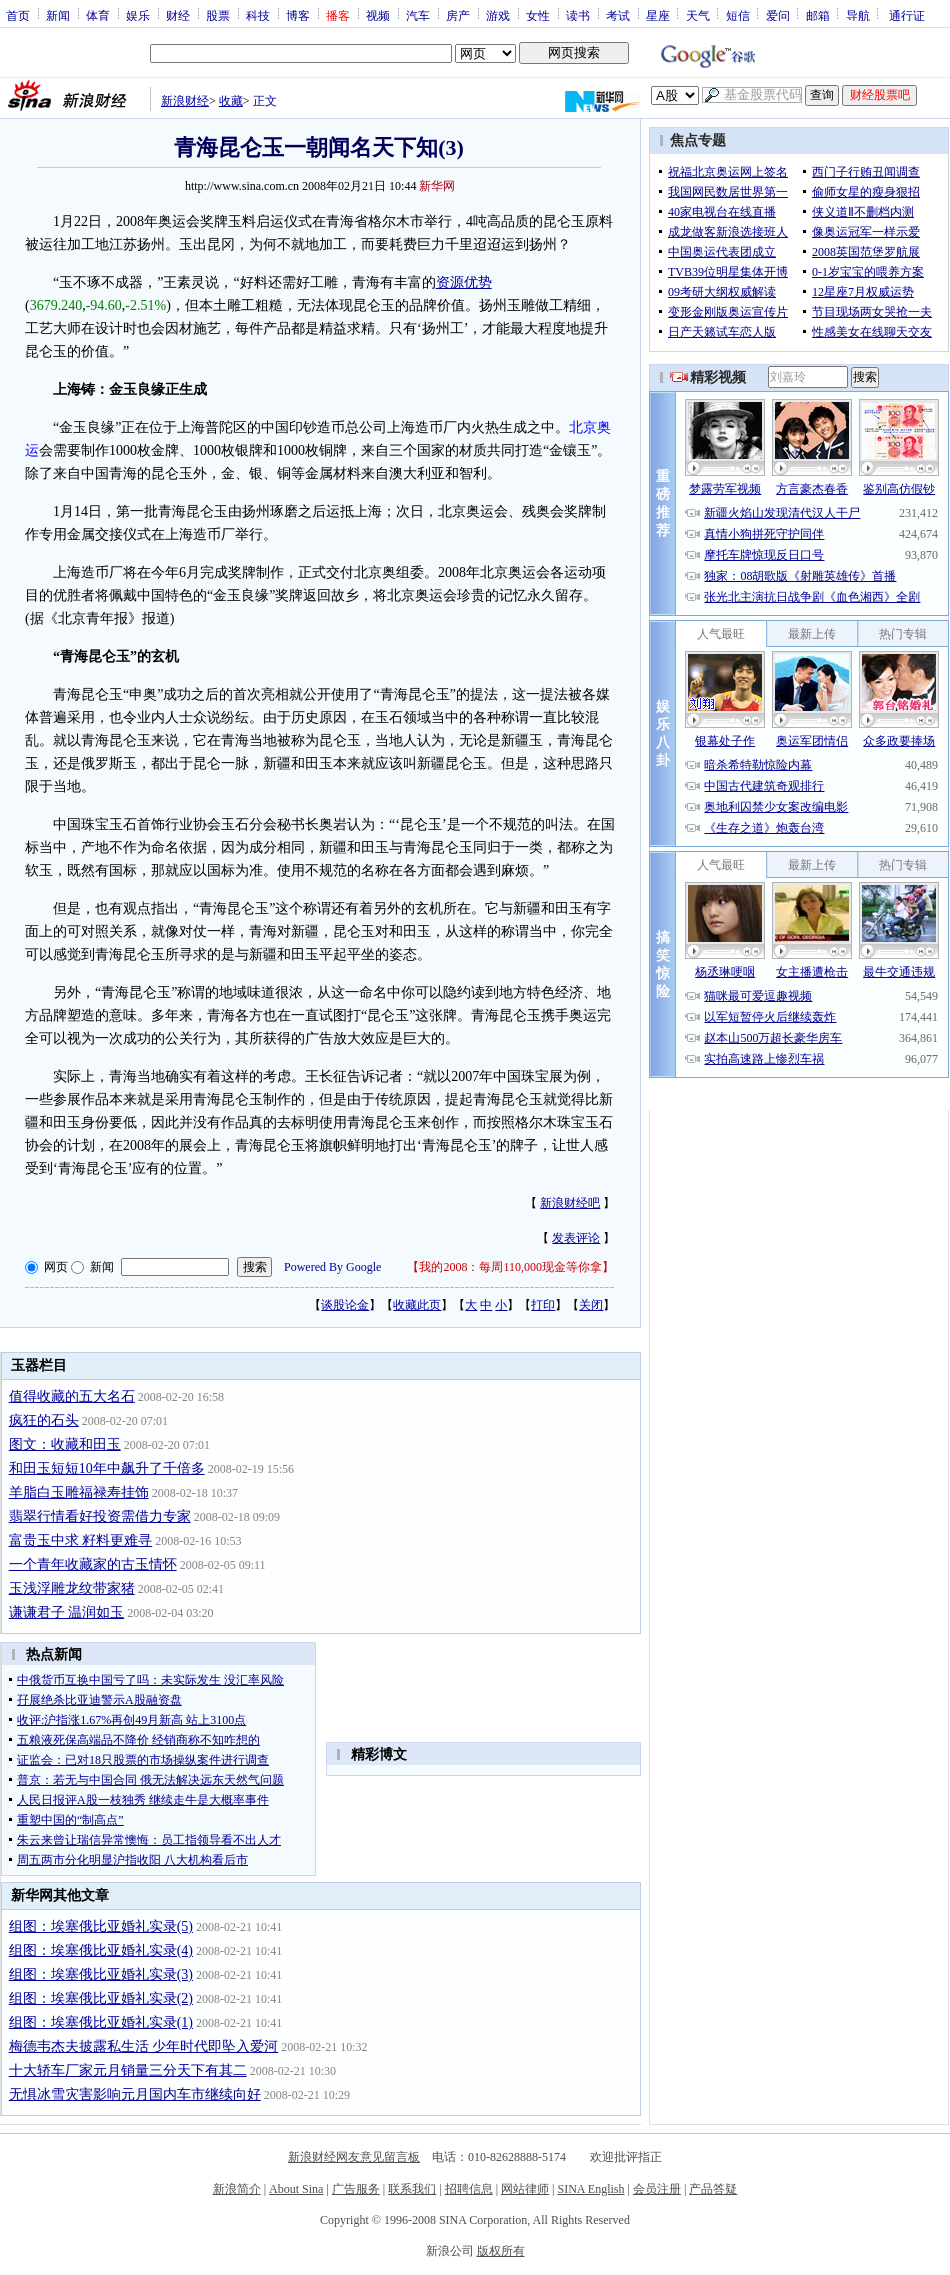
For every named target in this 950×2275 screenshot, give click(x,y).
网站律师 (525, 2189)
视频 (378, 15)
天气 (698, 15)
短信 (738, 15)
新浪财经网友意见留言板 (354, 2157)
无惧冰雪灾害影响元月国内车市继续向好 (135, 2094)
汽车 (418, 15)
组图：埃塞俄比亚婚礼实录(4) (101, 1950)
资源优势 (464, 282)
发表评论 (576, 1238)
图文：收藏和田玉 (65, 1444)
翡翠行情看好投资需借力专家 (100, 1516)
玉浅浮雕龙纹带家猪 (72, 1588)
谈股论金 (345, 1305)
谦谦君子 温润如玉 (67, 1612)
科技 (258, 15)
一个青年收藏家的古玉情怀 (93, 1564)
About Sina (296, 2189)
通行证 (907, 15)
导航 (858, 15)
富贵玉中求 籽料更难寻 (81, 1540)
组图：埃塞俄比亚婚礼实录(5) (101, 1926)
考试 (618, 15)
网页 (56, 1267)
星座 (658, 15)
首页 (18, 15)
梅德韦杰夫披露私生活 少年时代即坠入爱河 (144, 2046)
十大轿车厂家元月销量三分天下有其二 (128, 2070)
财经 (178, 15)
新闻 (58, 15)
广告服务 (356, 2189)
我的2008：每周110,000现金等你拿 (510, 1267)
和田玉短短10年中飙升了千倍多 (107, 1468)
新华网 (437, 186)
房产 (458, 15)
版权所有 (501, 2251)
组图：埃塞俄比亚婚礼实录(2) (101, 1998)
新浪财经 (185, 101)
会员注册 (657, 2189)
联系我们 (412, 2189)
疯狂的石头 (44, 1420)
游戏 (498, 15)
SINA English (590, 2189)
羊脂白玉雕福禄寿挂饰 (79, 1492)
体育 (98, 15)
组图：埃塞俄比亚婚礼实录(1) (101, 2022)
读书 (578, 15)
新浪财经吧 (570, 1203)
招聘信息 (469, 2189)
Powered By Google (332, 1267)
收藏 (231, 101)
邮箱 (818, 15)
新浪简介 (237, 2189)
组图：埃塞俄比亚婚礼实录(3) (101, 1974)
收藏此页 (417, 1305)
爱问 (778, 15)
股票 (218, 15)
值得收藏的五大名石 (72, 1396)
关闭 (591, 1305)
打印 (543, 1305)
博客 (298, 15)
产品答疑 (713, 2189)
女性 (538, 15)
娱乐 (138, 15)
